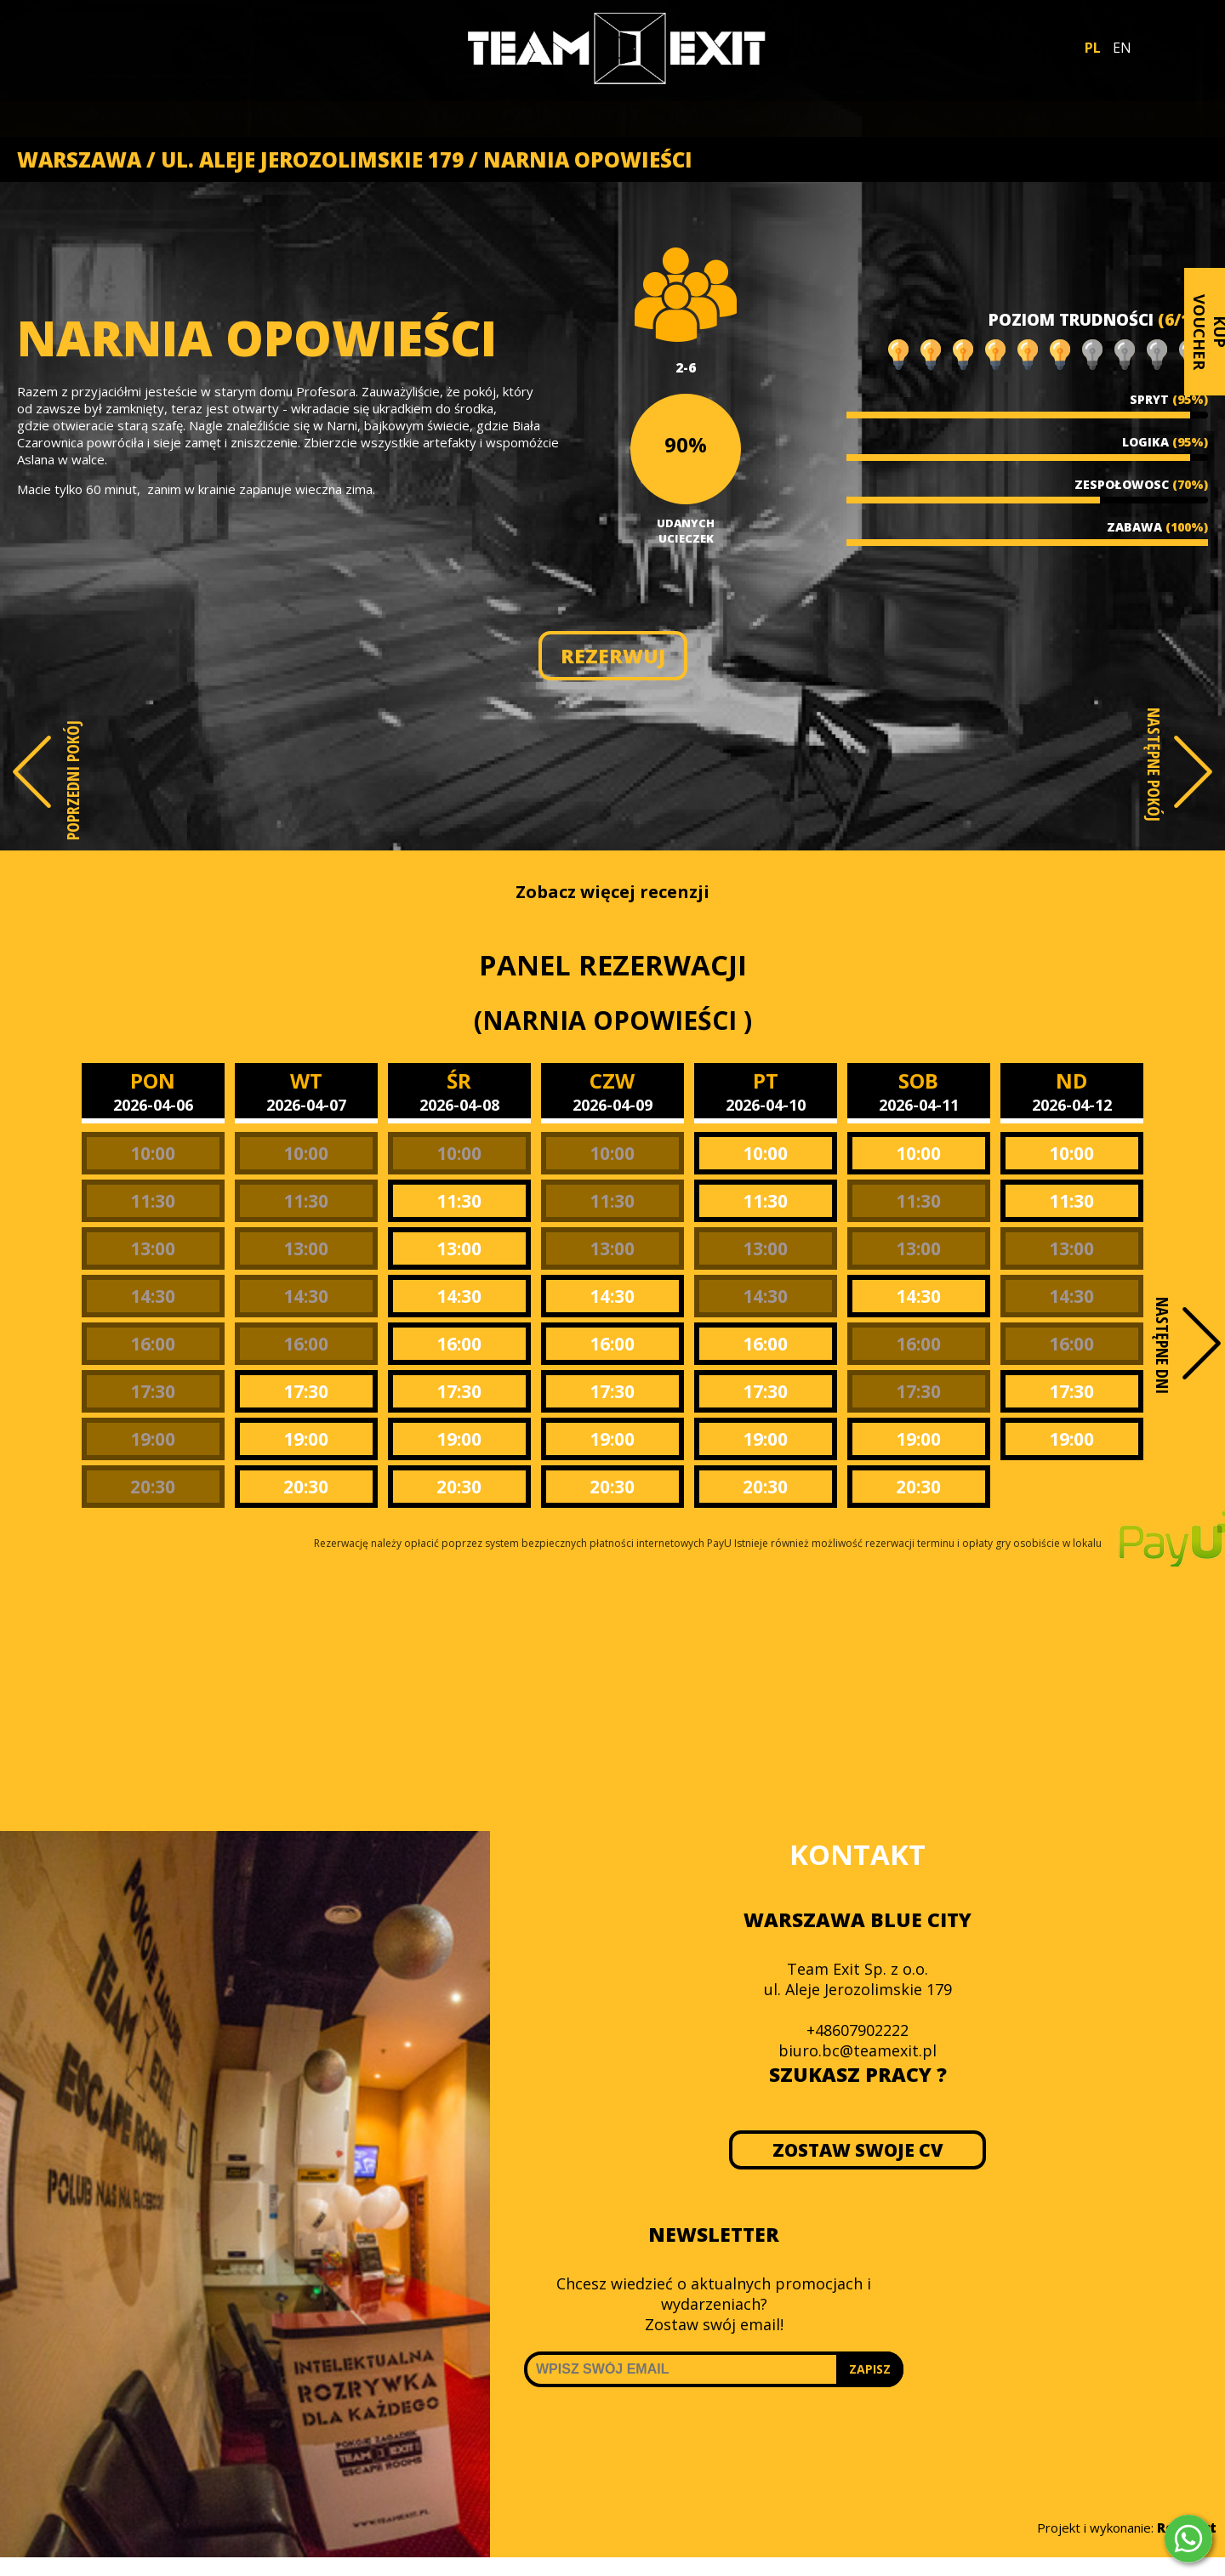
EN (1122, 47)
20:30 (152, 1486)
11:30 (152, 1201)
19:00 (152, 1439)
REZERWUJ (613, 655)
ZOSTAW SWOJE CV (857, 2150)
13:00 (152, 1248)
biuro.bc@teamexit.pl (857, 2050)
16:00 (152, 1344)
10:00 (152, 1153)
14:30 (152, 1296)
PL (1093, 47)
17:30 (152, 1391)
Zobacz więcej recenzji (612, 891)
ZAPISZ (870, 2369)
